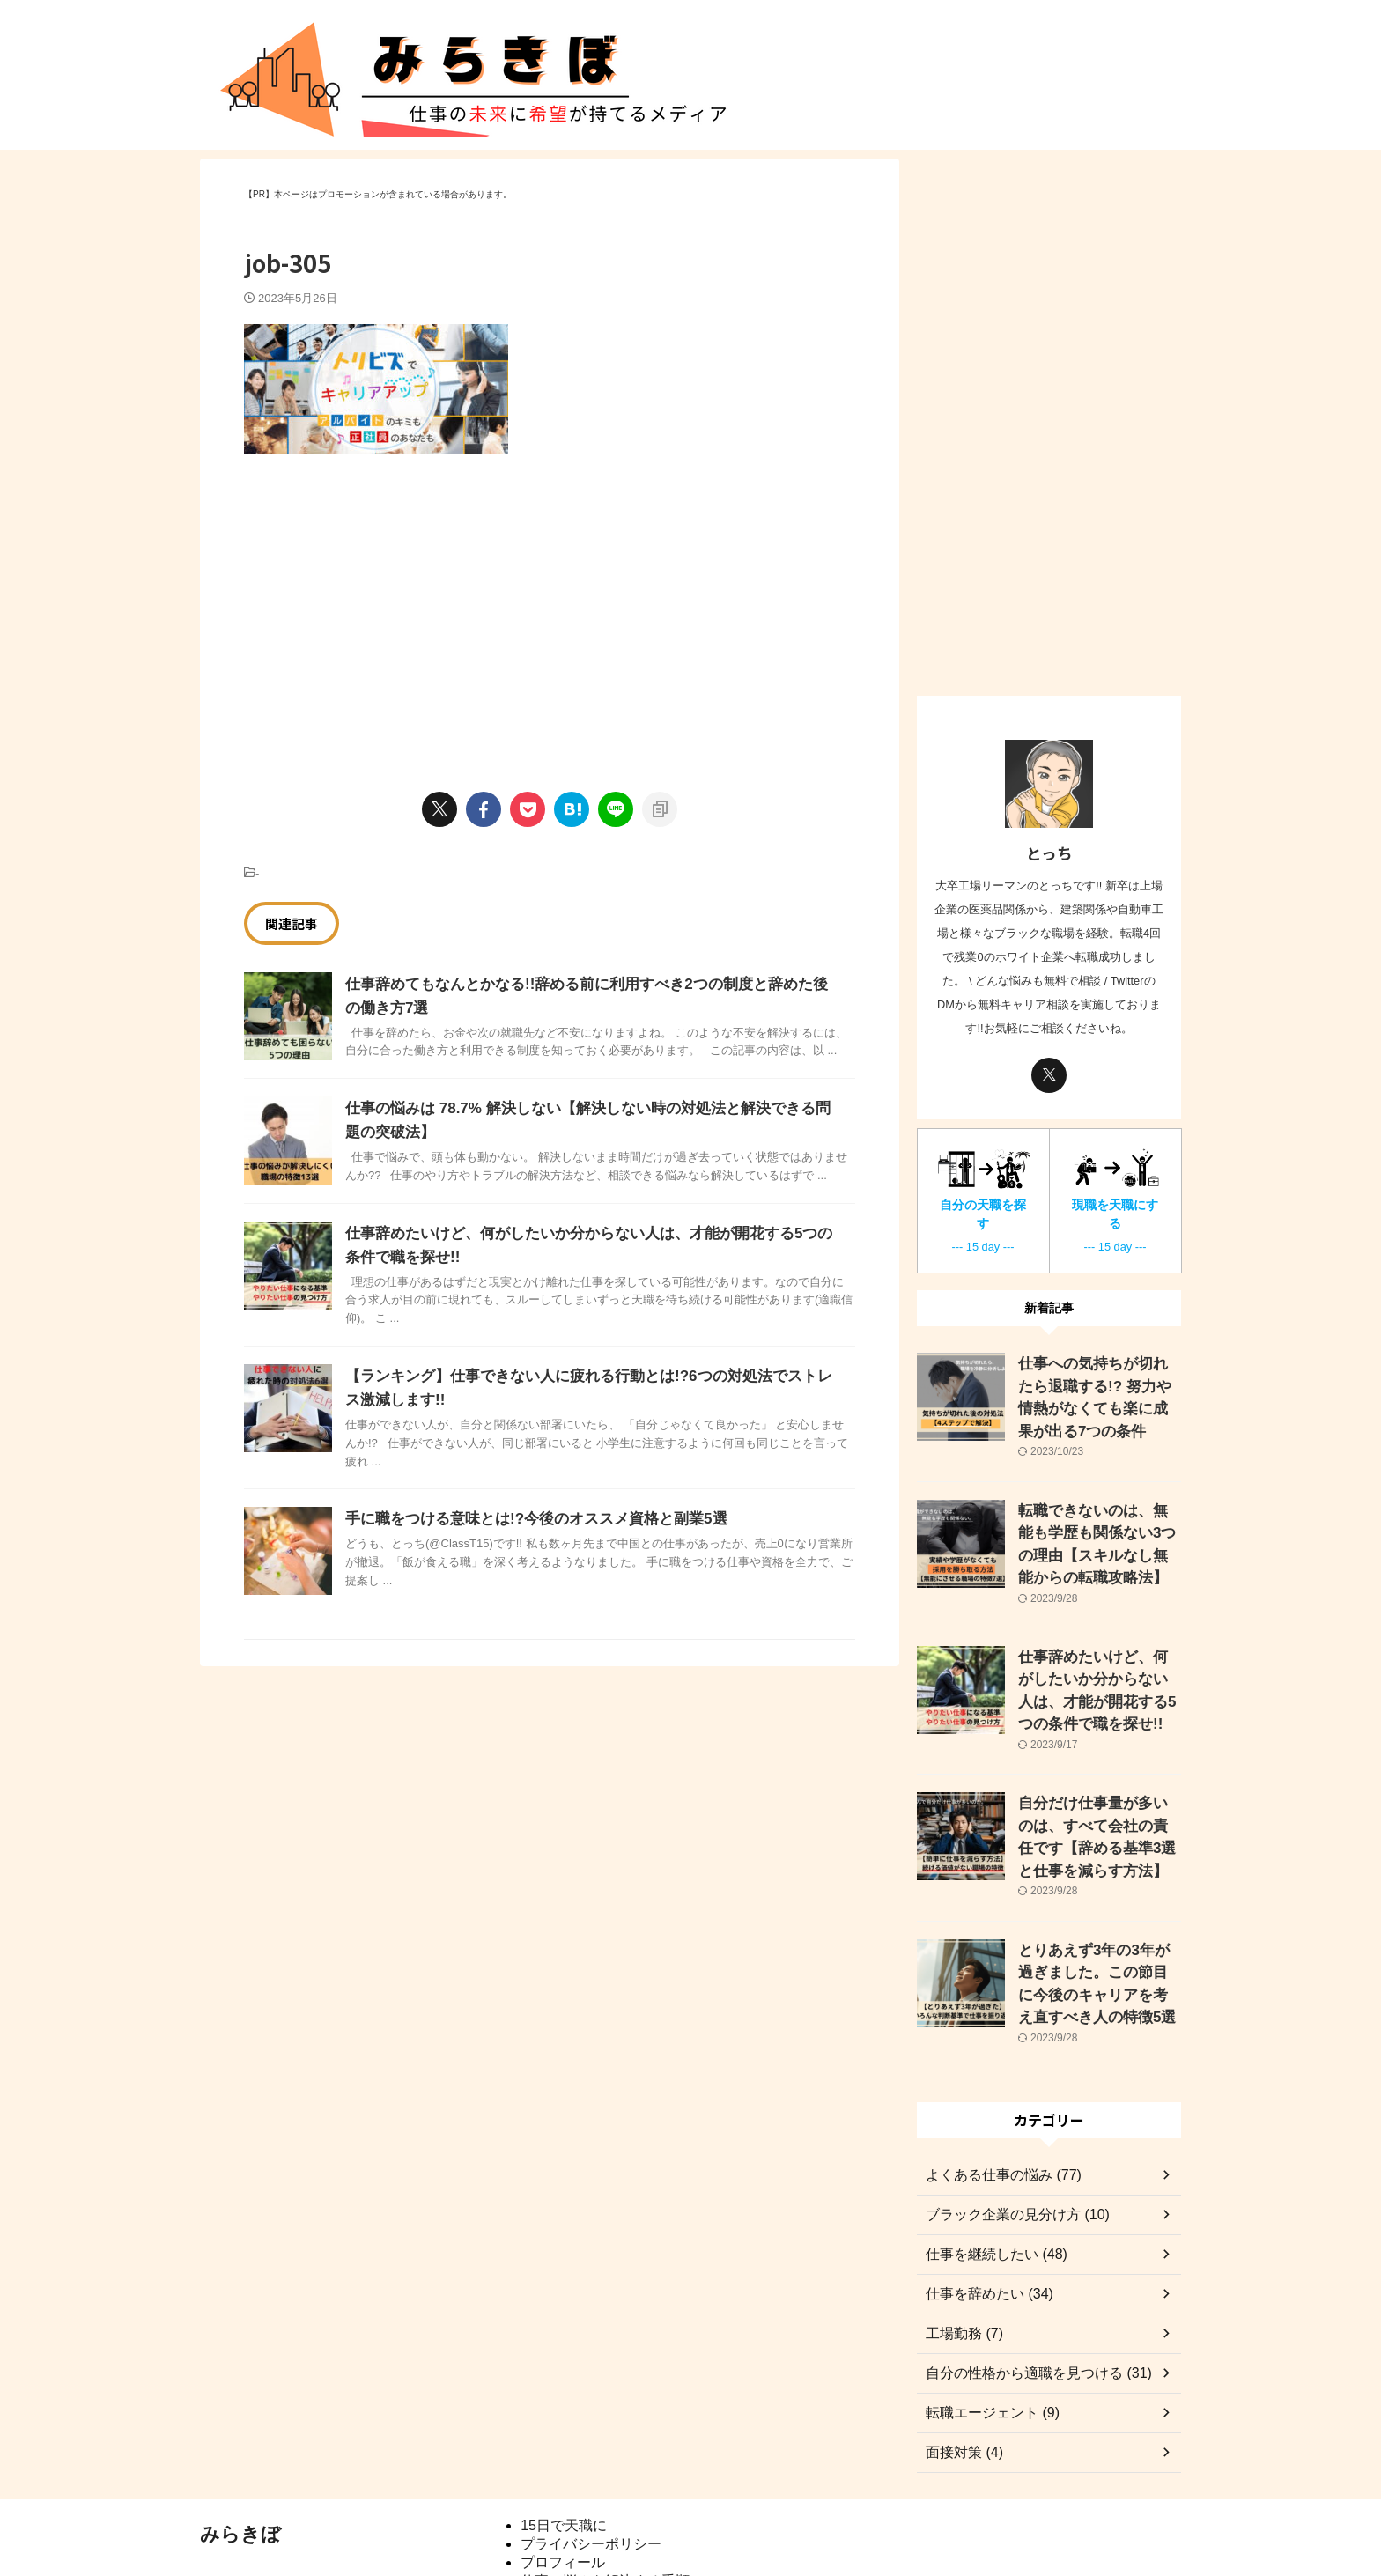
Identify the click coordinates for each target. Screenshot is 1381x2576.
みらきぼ (240, 2458)
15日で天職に (564, 2448)
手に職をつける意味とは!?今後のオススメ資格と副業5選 (525, 1518)
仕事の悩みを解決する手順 (605, 2504)
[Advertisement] (392, 604)
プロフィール (563, 2485)
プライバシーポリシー (591, 2467)
